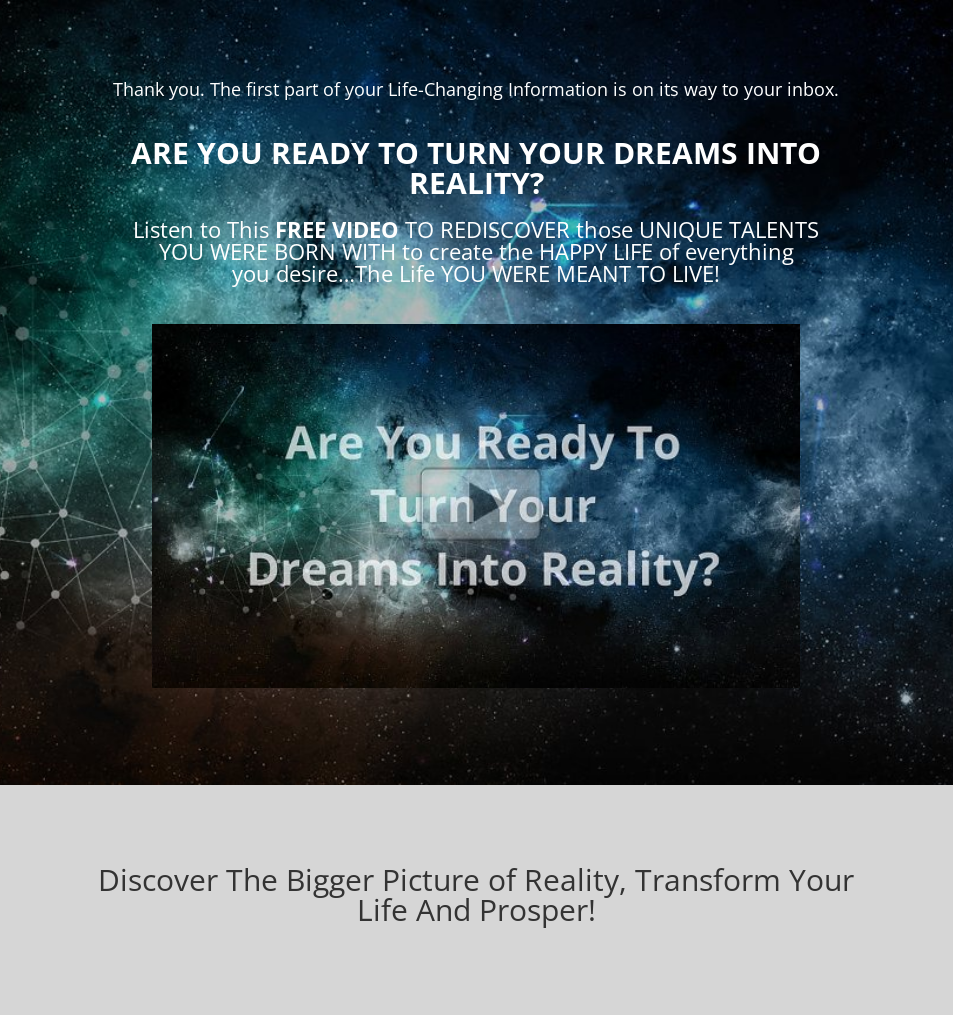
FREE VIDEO (337, 229)
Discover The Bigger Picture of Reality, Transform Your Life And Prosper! (476, 894)
